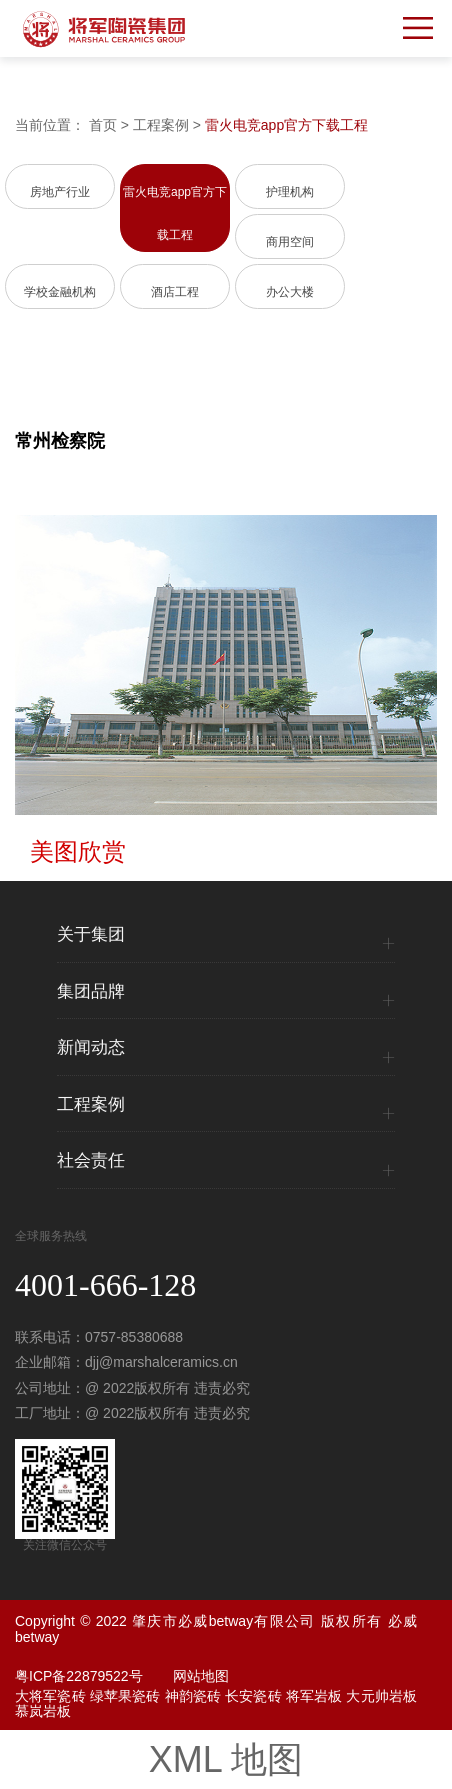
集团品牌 (91, 992)
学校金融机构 (60, 292)
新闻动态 (91, 1048)
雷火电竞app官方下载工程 (286, 125)
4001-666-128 (105, 1285)
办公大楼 (290, 292)
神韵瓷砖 (193, 1696)
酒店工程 (175, 292)
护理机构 (290, 192)
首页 (103, 125)
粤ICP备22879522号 (79, 1676)
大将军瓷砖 (50, 1696)
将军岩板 (314, 1696)
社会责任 (91, 1161)
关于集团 (91, 935)
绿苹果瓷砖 (125, 1696)
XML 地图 (226, 1759)
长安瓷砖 (253, 1696)
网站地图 (201, 1676)
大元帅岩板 (381, 1696)
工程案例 (161, 125)
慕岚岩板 (43, 1711)
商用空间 (290, 242)
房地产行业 (60, 192)
